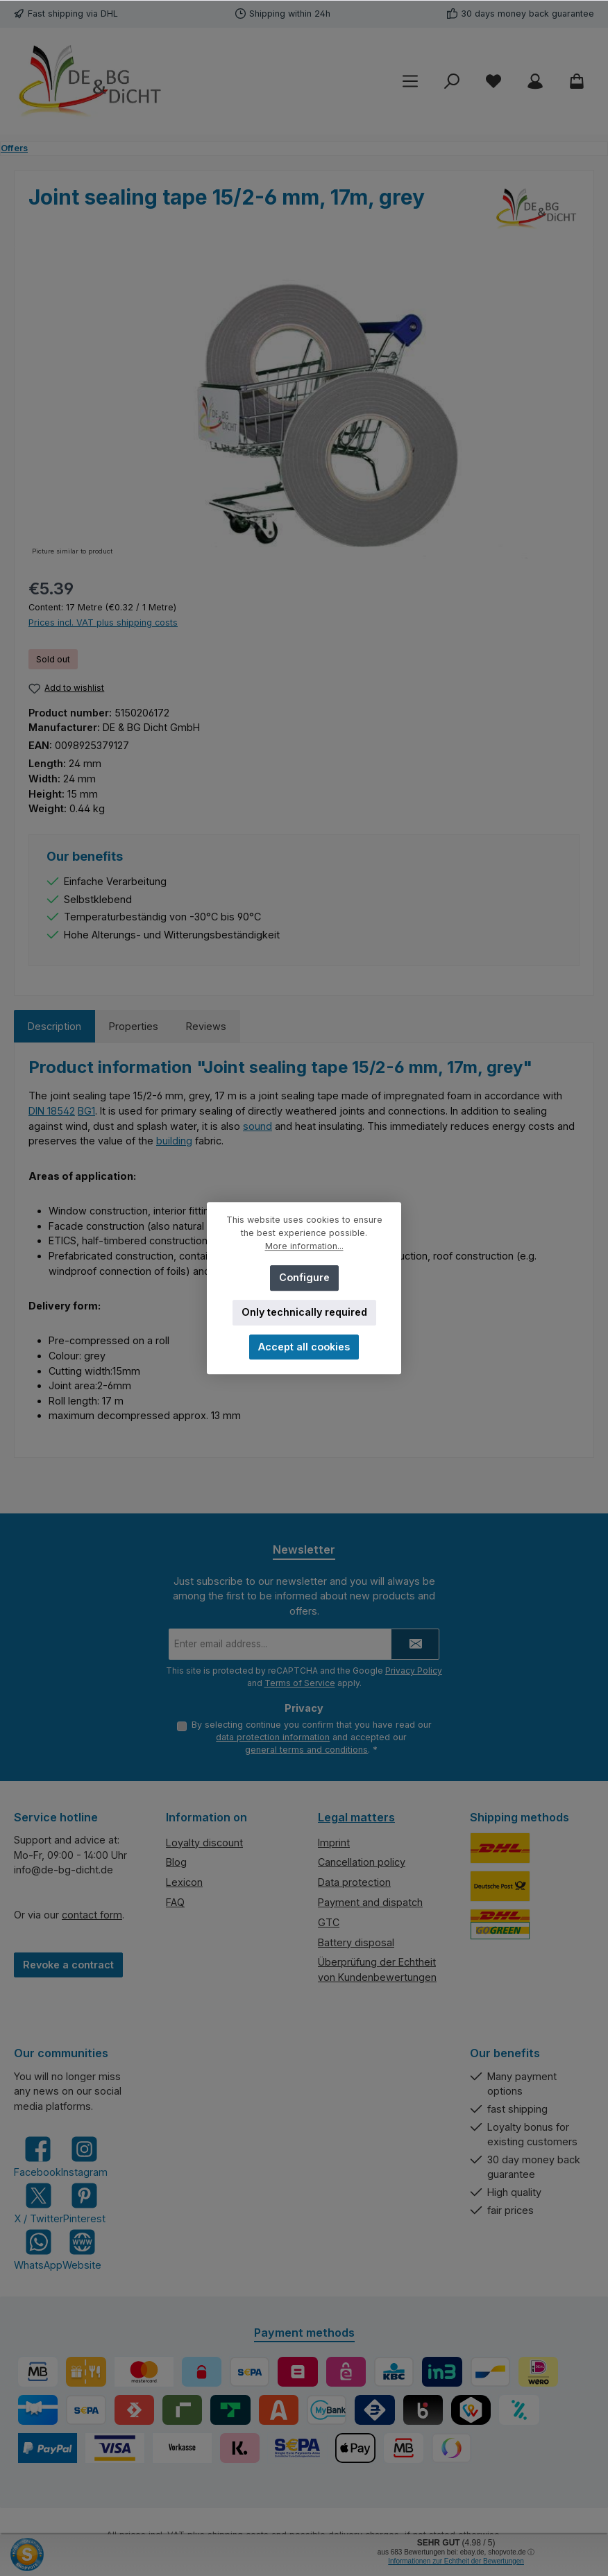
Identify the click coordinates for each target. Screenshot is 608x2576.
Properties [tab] (133, 1026)
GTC (328, 1922)
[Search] (451, 81)
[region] (304, 410)
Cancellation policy (361, 1863)
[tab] (54, 1026)
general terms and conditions (306, 1750)
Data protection (354, 1883)
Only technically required (304, 1312)
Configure (304, 1277)
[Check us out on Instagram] (84, 2157)
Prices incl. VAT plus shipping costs (103, 622)
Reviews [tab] (206, 1026)
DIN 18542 (51, 1111)
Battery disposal (356, 1942)
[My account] (535, 81)
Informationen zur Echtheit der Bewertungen (456, 2561)
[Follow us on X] (38, 2203)
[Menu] (410, 81)
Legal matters (356, 1817)
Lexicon (184, 1883)
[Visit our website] (81, 2249)
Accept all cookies (304, 1347)
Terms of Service (299, 1682)
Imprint (334, 1842)
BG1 (86, 1111)
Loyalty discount (204, 1842)
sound (257, 1126)
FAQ (175, 1902)
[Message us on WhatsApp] (38, 2249)
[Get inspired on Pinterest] (84, 2203)
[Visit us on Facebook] (37, 2157)
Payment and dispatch (370, 1902)
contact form (92, 1915)
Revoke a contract (68, 1964)
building (174, 1141)
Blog (176, 1863)
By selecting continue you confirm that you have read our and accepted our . (312, 1737)
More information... (304, 1246)
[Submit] (415, 1643)
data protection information (273, 1737)
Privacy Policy (413, 1670)
